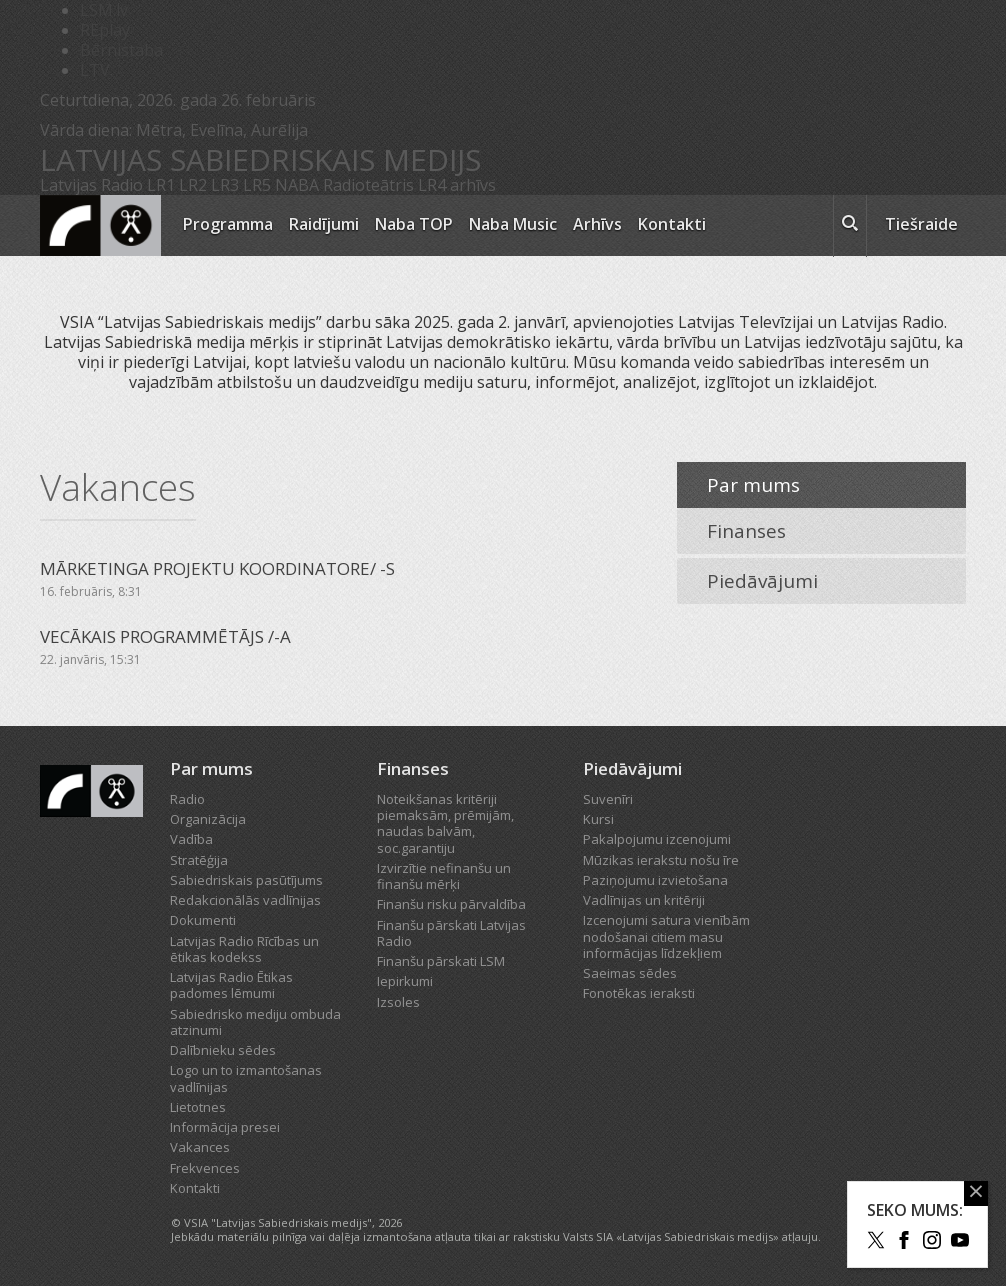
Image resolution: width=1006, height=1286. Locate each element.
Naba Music (513, 224)
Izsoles (398, 1002)
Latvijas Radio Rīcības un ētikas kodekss (244, 949)
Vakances (200, 1147)
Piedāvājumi (762, 581)
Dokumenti (203, 920)
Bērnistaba (121, 50)
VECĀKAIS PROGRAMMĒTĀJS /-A (165, 636)
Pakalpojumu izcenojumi (657, 839)
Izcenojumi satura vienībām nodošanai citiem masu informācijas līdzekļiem (666, 936)
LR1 (161, 185)
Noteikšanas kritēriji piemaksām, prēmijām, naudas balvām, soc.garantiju (445, 823)
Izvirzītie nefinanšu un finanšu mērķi (444, 876)
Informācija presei (225, 1127)
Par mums (753, 485)
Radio (187, 799)
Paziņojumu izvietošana (655, 880)
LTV (95, 70)
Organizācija (208, 819)
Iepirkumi (405, 981)
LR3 (225, 185)
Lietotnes (198, 1107)
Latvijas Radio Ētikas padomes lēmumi (231, 985)
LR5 (257, 185)
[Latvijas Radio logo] (100, 225)
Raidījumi (324, 224)
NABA (297, 185)
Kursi (598, 819)
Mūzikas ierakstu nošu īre (661, 860)
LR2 (193, 185)
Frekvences (205, 1168)
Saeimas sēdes (630, 973)
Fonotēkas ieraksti (639, 993)
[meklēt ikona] (850, 226)
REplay (105, 30)
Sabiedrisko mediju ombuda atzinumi (255, 1022)
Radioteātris (368, 185)
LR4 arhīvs (457, 185)
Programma (228, 224)
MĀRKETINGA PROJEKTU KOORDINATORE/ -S (217, 568)
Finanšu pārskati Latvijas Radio (451, 933)
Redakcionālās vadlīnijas (245, 900)
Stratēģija (199, 860)
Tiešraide (921, 224)
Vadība (191, 839)
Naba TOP (414, 224)
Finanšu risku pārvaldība (451, 904)
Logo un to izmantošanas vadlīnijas (246, 1078)
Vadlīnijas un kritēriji (644, 900)
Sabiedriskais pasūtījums (246, 880)
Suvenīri (608, 799)
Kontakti (672, 224)
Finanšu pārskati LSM (441, 961)
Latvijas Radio (91, 185)
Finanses (746, 531)
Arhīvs (597, 224)
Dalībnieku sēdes (223, 1050)
